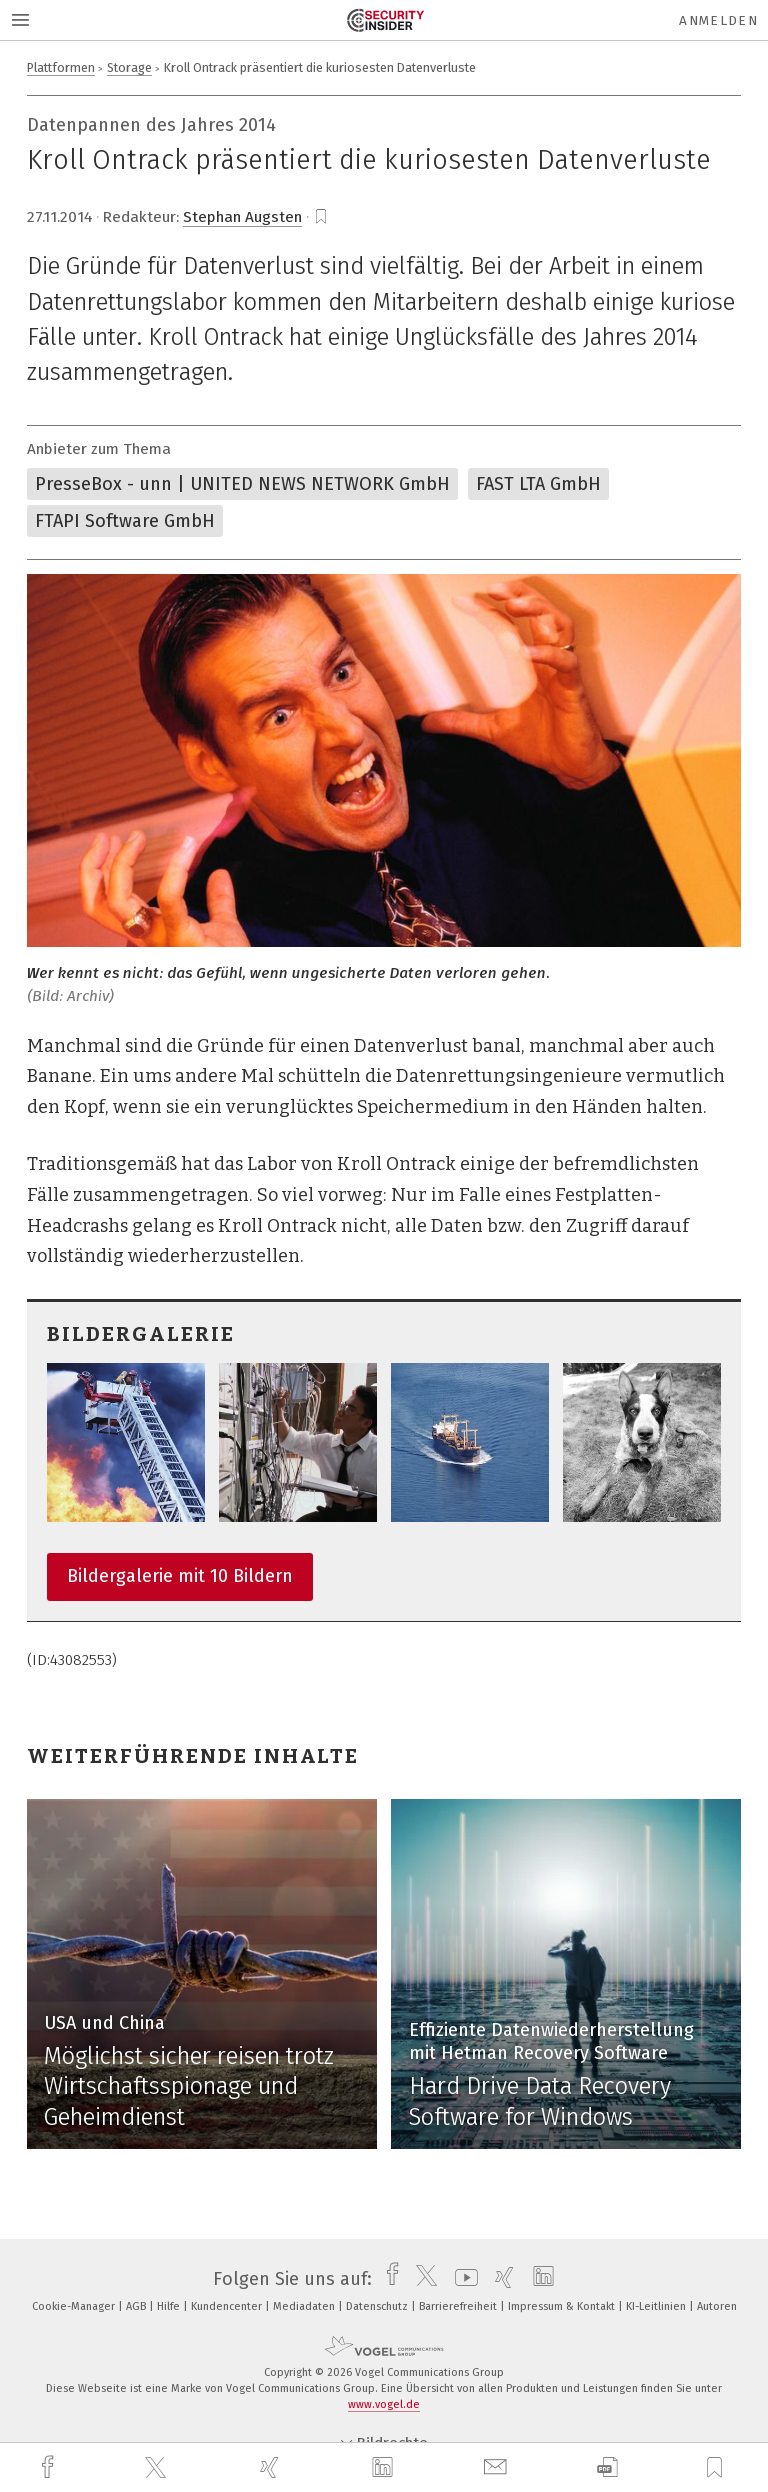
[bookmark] (321, 217)
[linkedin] (385, 2468)
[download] (607, 2467)
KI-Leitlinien (657, 2306)
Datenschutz (378, 2306)
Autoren (717, 2306)
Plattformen (61, 67)
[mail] (498, 2467)
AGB (137, 2306)
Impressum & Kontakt (563, 2306)
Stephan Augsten (242, 217)
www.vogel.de (384, 2404)
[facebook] (50, 2467)
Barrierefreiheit (459, 2306)
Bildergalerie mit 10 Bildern (180, 1576)
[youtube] (461, 2279)
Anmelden (718, 20)
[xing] (272, 2467)
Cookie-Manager (75, 2306)
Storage (129, 67)
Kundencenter (228, 2306)
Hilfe (170, 2306)
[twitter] (158, 2468)
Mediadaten (305, 2306)
